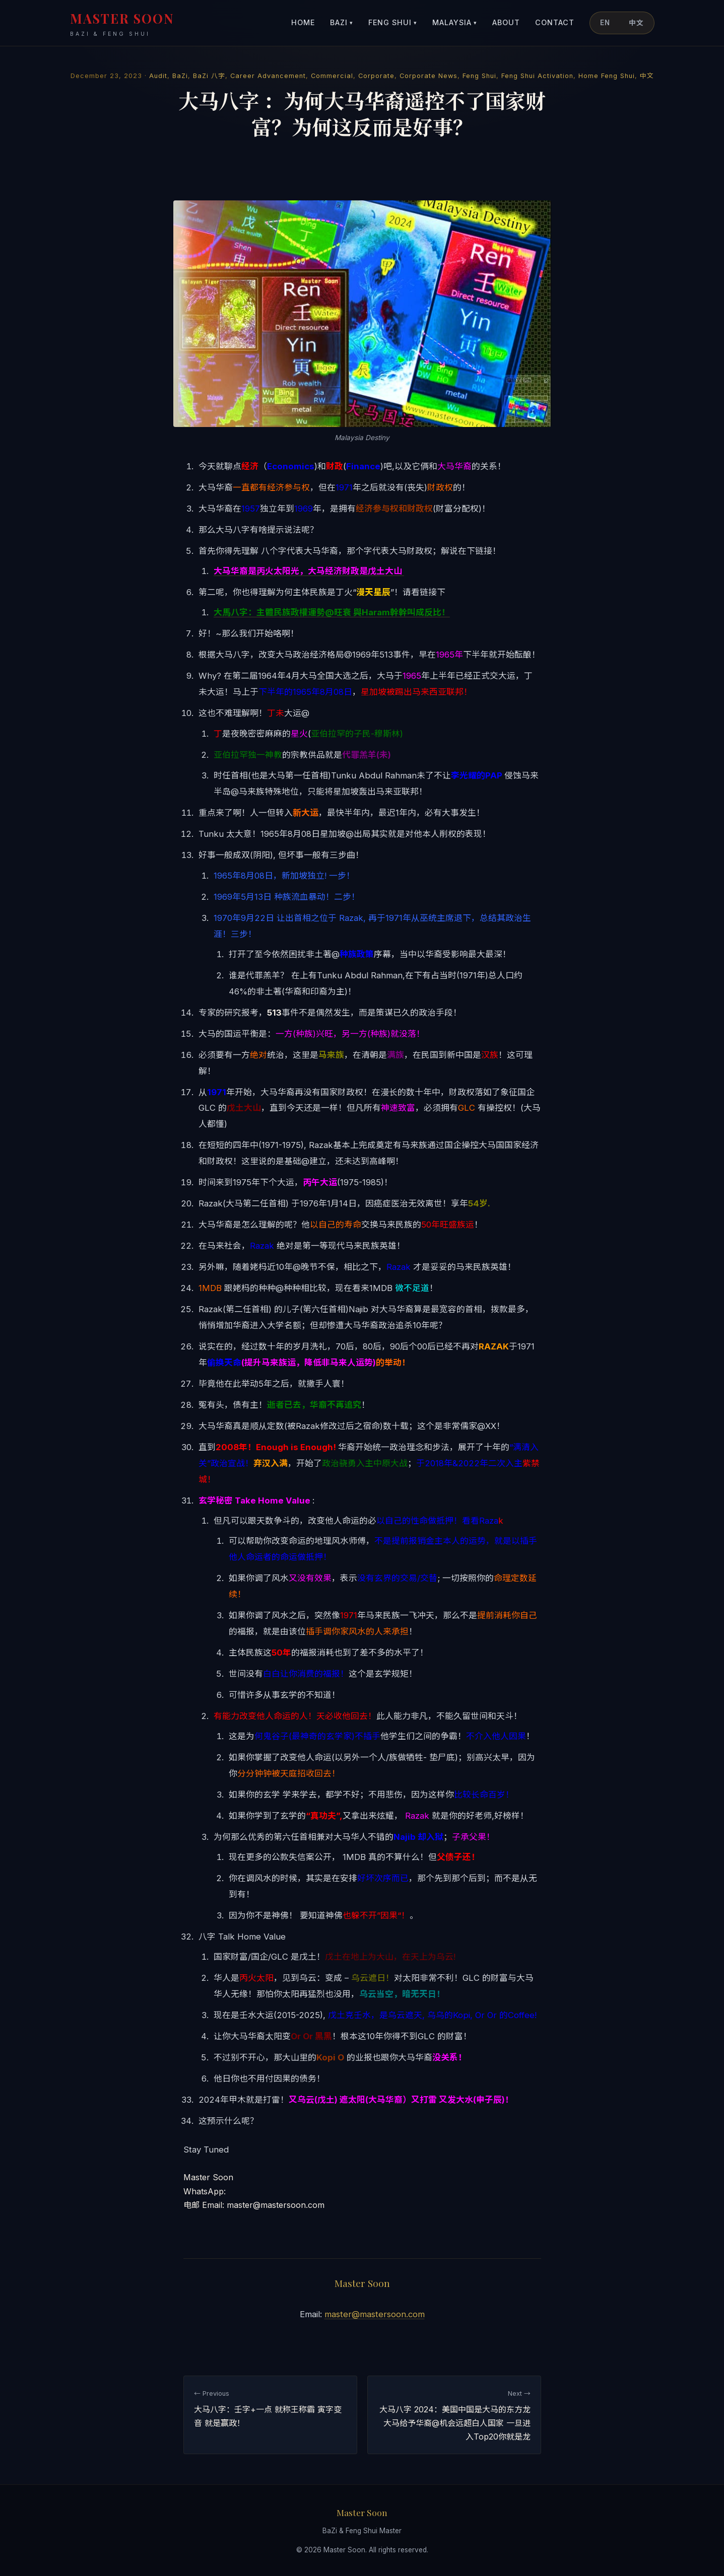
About (506, 22)
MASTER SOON (122, 24)
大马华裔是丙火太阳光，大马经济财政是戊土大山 (309, 571)
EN (605, 23)
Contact (554, 22)
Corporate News (428, 76)
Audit (158, 76)
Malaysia (454, 23)
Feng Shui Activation (537, 76)
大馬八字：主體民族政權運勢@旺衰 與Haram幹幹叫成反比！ (332, 612)
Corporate (376, 76)
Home (303, 22)
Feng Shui (392, 23)
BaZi (341, 23)
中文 (636, 23)
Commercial (332, 76)
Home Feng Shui (606, 76)
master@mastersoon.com (374, 2314)
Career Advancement (268, 76)
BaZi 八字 (209, 76)
